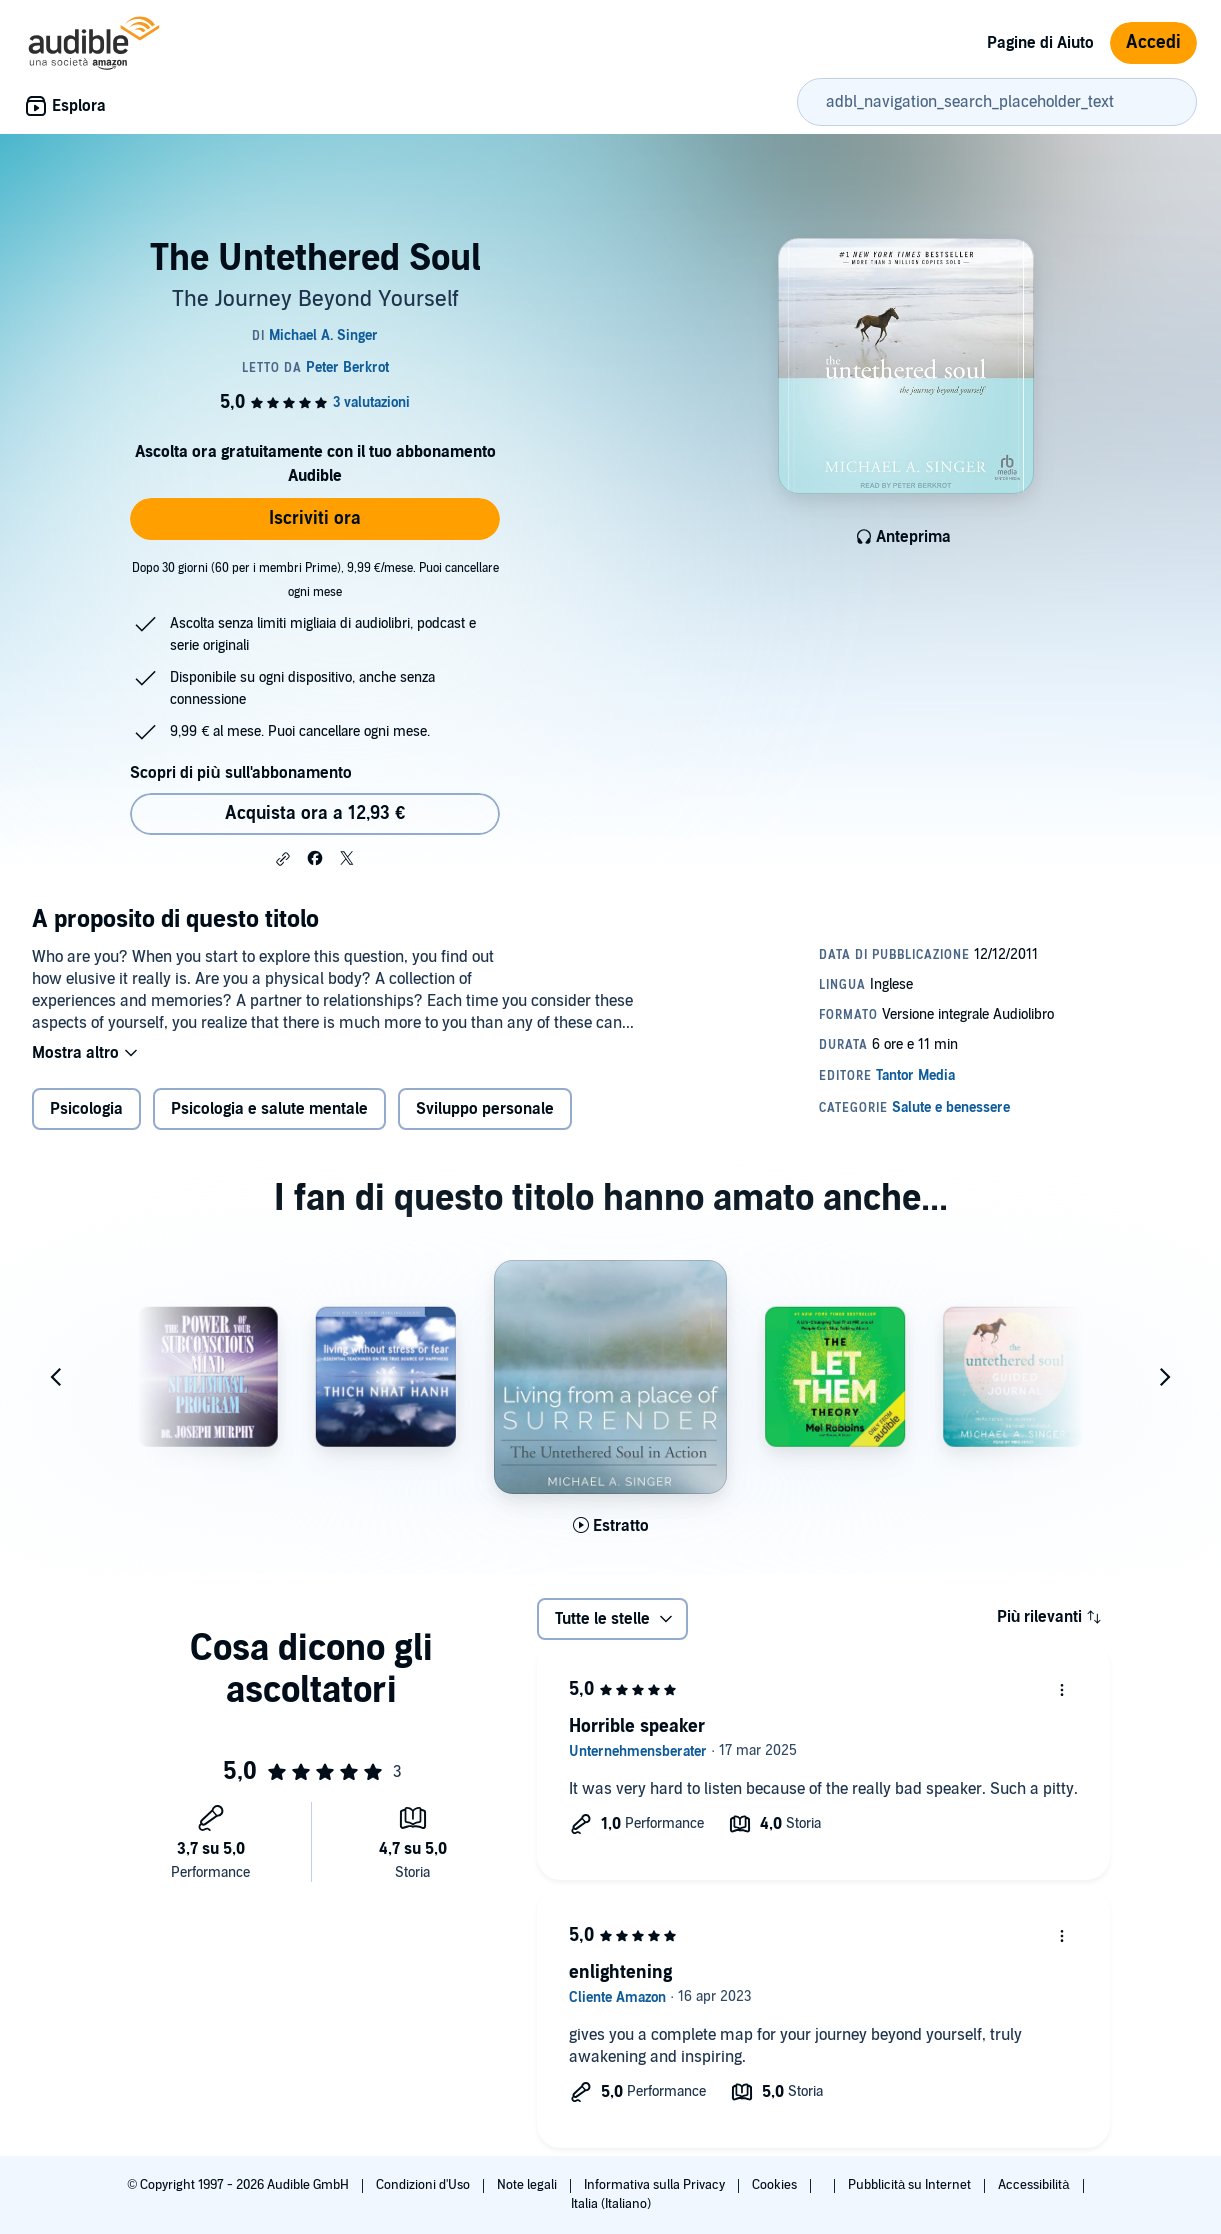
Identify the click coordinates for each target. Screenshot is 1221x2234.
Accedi (1153, 42)
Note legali (528, 2185)
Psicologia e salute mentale (269, 1109)
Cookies (776, 2185)
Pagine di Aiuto (1040, 43)
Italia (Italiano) (611, 2204)
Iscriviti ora (315, 518)
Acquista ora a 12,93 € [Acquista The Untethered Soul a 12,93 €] (315, 813)
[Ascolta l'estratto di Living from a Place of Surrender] (611, 1526)
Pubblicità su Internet (911, 2185)
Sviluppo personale (485, 1109)
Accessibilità (1035, 2185)
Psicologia (86, 1109)
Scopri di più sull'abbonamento (240, 773)
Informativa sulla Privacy (656, 2185)
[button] (283, 859)
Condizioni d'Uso (424, 2185)
